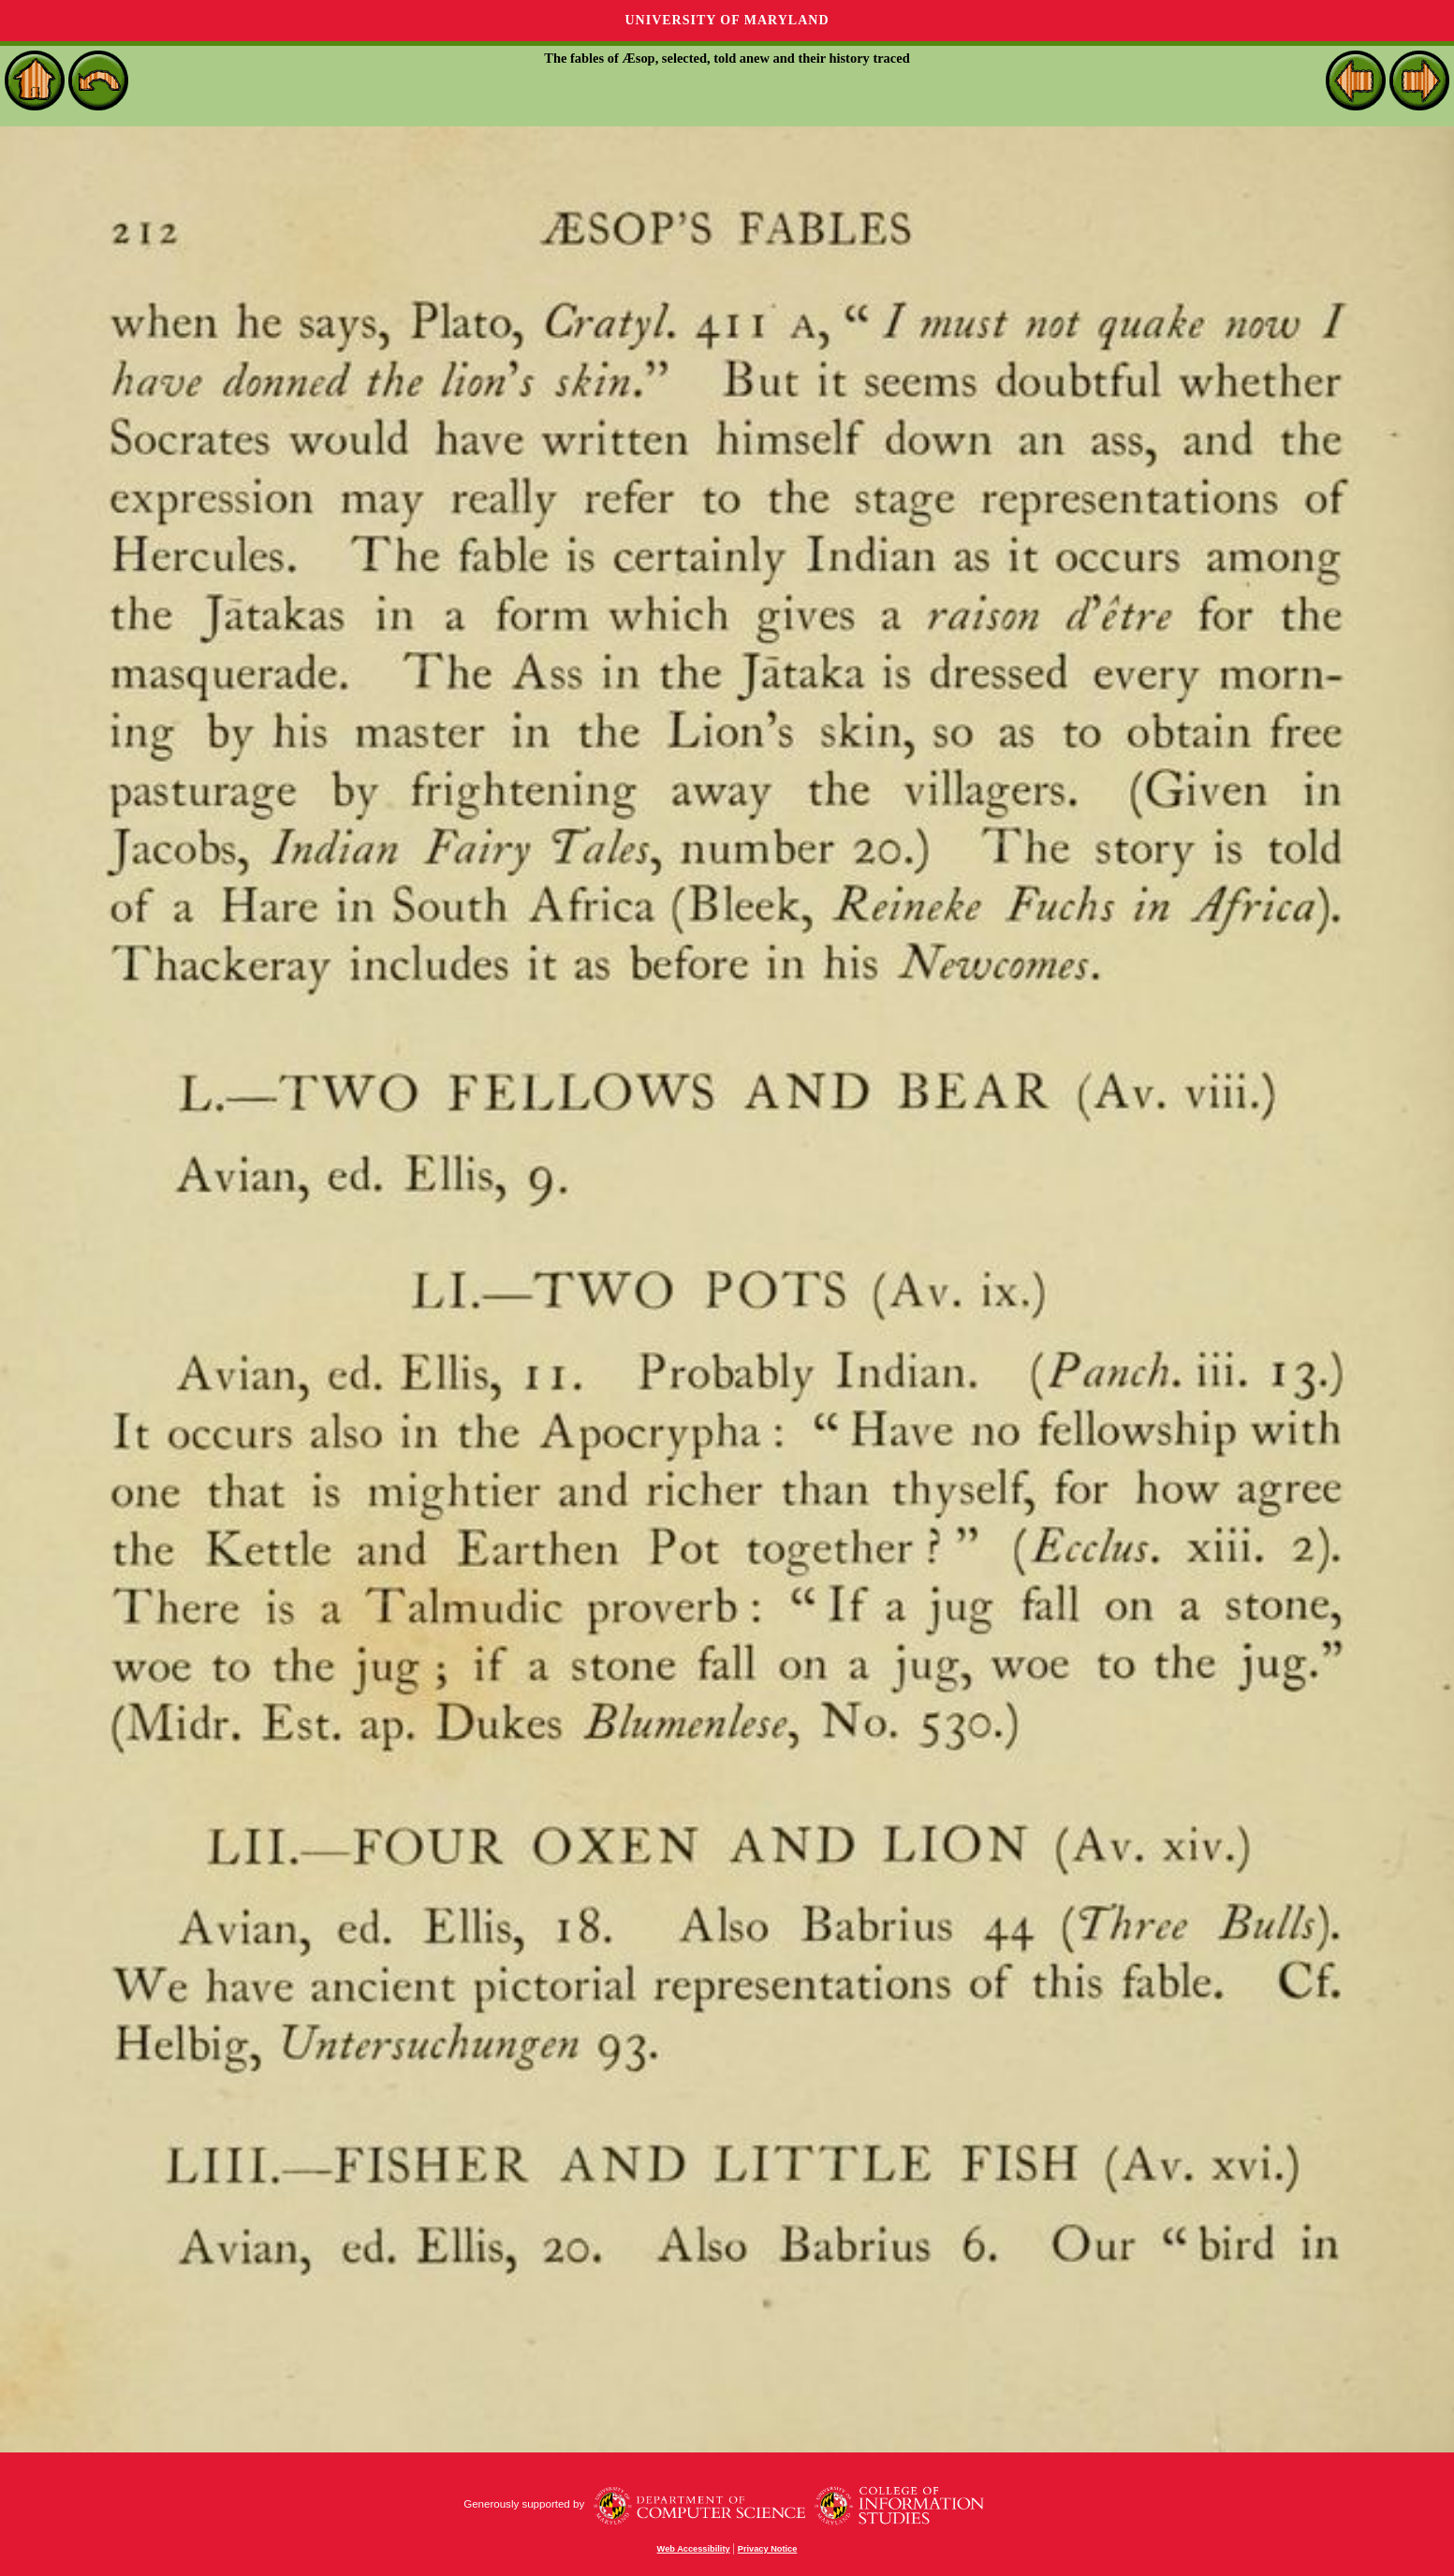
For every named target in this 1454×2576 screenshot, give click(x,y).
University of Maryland (726, 20)
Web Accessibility (693, 2549)
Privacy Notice (768, 2549)
